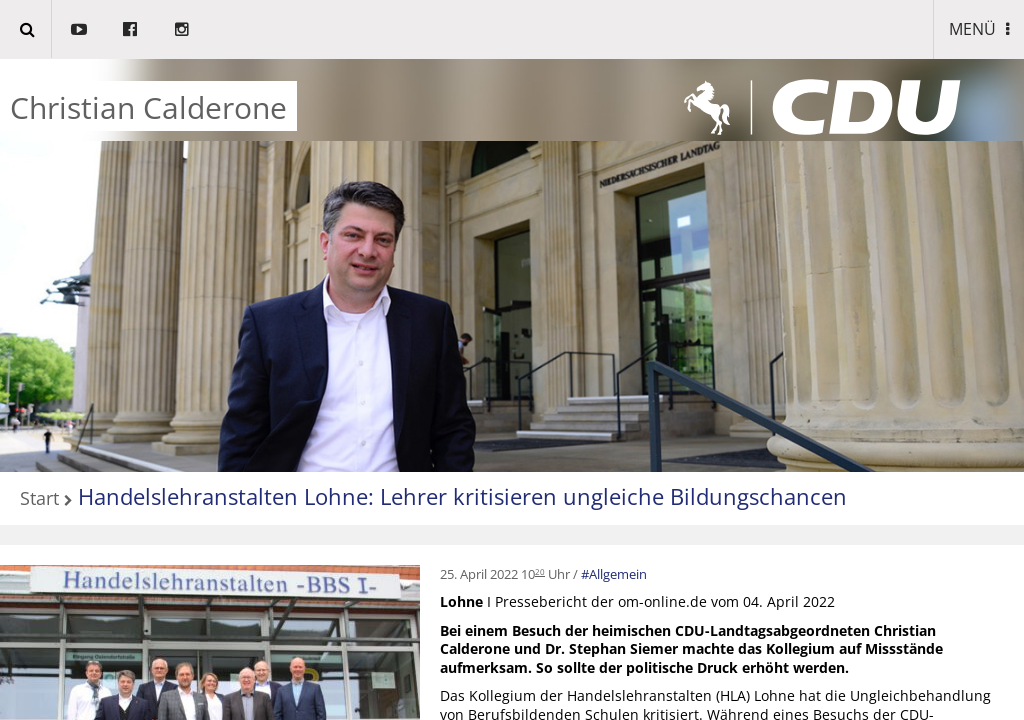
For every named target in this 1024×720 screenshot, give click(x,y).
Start (39, 499)
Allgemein (618, 574)
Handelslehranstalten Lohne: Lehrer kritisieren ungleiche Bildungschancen (462, 496)
